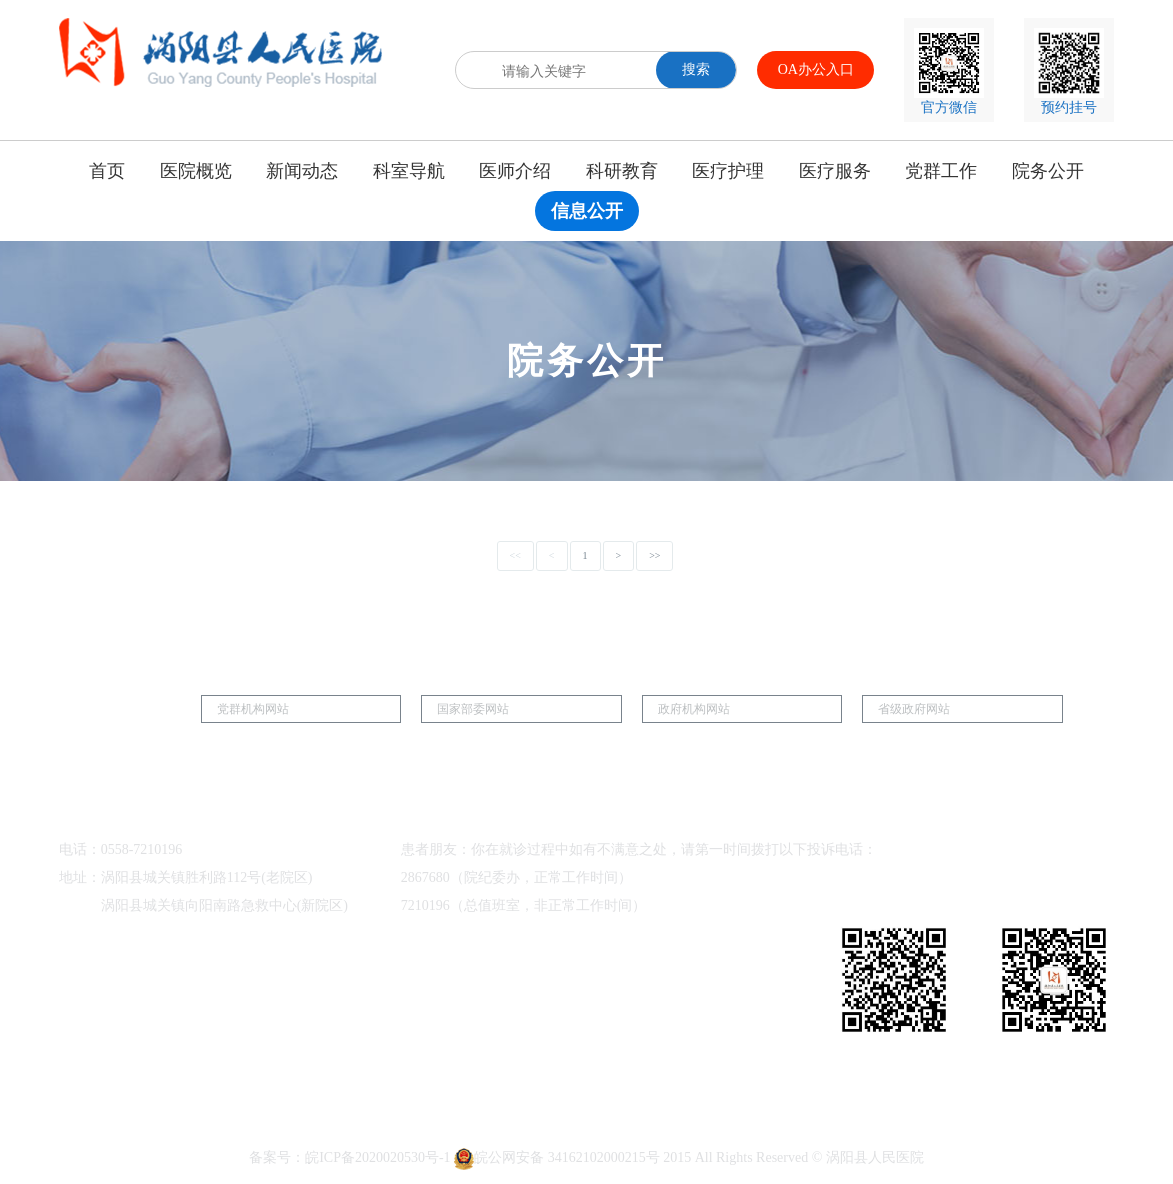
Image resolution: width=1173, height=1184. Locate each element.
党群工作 (941, 171)
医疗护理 (728, 171)
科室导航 (409, 171)
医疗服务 (835, 171)
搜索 (696, 69)
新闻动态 (302, 171)
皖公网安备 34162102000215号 (557, 1157)
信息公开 (587, 211)
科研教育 (622, 171)
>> (654, 555)
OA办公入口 (816, 69)
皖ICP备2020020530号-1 (377, 1157)
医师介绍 (515, 171)
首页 (107, 171)
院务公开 (1048, 171)
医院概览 (196, 171)
